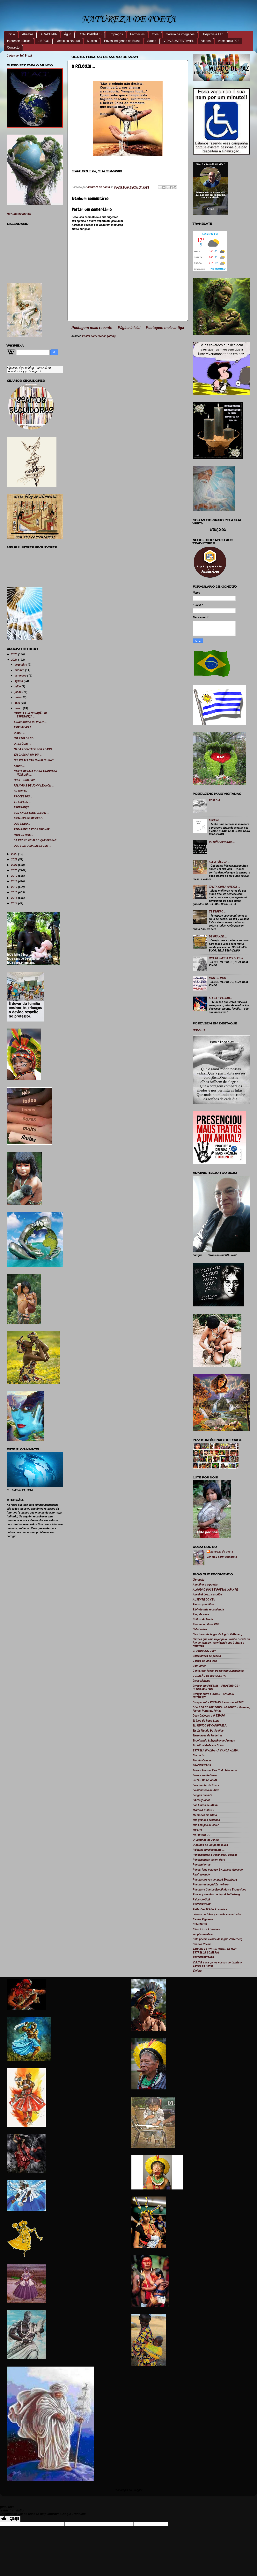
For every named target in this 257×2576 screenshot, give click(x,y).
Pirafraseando (201, 1874)
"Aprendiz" (199, 1579)
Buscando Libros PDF (206, 1624)
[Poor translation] (14, 2519)
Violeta (197, 1970)
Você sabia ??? (228, 41)
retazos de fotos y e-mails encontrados (217, 1914)
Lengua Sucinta (202, 1795)
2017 (14, 887)
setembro (21, 675)
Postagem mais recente (91, 327)
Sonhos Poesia (202, 1944)
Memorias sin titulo (205, 1815)
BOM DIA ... (216, 800)
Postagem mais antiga (165, 327)
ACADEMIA (48, 34)
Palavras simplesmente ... (209, 1850)
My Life (197, 1830)
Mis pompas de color (206, 1825)
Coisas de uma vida (205, 1661)
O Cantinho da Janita (206, 1840)
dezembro (21, 664)
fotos (155, 34)
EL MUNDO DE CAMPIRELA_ (210, 1725)
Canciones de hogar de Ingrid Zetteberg (217, 1634)
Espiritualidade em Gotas (208, 1745)
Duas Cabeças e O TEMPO (209, 1715)
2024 (14, 660)
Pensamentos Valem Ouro (209, 1859)
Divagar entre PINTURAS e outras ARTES (218, 1702)
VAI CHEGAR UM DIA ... (28, 754)
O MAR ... (20, 733)
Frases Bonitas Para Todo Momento (215, 1770)
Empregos (116, 34)
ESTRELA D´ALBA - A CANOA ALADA (216, 1750)
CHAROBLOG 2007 (204, 1651)
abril (18, 703)
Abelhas (27, 34)
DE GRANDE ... (218, 936)
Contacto (13, 47)
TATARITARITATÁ (203, 1957)
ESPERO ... (215, 820)
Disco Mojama (201, 1680)
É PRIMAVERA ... (24, 727)
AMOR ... (19, 766)
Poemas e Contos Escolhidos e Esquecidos (219, 1889)
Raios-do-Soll (201, 1899)
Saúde (151, 41)
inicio (11, 34)
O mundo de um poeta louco (210, 1845)
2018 (14, 881)
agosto (19, 681)
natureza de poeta (221, 1551)
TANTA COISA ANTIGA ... (224, 887)
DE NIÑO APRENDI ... (222, 842)
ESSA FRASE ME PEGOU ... (30, 818)
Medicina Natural (68, 41)
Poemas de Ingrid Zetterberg (211, 1884)
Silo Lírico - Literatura (206, 1929)
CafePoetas (200, 1629)
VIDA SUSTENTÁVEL (179, 41)
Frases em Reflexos (205, 1775)
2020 (14, 870)
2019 (14, 876)
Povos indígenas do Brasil (122, 41)
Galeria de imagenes (180, 34)
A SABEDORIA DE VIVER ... (30, 722)
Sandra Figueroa (203, 1919)
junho (18, 692)
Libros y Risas (201, 1800)
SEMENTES (200, 1924)
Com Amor (199, 1666)
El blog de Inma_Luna (206, 1720)
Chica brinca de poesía (207, 1656)
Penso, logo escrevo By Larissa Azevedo (218, 1869)
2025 (14, 654)
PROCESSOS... (23, 796)
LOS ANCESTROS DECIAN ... (31, 813)
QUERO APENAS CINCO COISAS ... (35, 760)
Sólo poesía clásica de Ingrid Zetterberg (217, 1939)
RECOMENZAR (202, 1904)
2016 (14, 892)
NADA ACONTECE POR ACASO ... (34, 749)
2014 (14, 903)
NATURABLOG (201, 1835)
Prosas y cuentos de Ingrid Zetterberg (216, 1894)
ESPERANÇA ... (23, 807)
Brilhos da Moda (203, 1619)
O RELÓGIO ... (22, 744)
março (19, 708)
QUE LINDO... (22, 824)
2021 (14, 865)
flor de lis (199, 1755)
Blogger (137, 2490)
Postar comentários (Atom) (99, 336)
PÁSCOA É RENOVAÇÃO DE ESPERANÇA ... (31, 715)
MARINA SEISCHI (203, 1810)
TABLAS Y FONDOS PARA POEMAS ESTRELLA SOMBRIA (215, 1950)
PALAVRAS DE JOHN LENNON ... (34, 785)
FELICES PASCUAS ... (222, 998)
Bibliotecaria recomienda (208, 1609)
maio (18, 697)
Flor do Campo (202, 1760)
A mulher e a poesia (205, 1584)
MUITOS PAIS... (23, 835)
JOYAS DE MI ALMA (205, 1780)
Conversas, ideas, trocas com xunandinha (218, 1670)
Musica (92, 41)
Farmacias (137, 34)
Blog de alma (201, 1614)
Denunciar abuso (19, 214)
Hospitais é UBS (213, 34)
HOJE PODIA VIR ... (26, 780)
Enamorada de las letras (207, 1735)
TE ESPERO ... (22, 802)
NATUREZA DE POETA (128, 19)
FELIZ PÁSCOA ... (219, 862)
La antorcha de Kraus (206, 1785)
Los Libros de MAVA (205, 1805)
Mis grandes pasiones (206, 1820)
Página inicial (129, 327)
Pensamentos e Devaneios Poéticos (215, 1855)
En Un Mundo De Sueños (208, 1730)
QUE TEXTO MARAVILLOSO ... (32, 846)
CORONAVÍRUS (89, 34)
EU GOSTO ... (22, 791)
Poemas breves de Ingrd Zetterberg (215, 1879)
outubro (20, 670)
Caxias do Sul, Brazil (19, 55)
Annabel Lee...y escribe (207, 1594)
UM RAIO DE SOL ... (26, 738)
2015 (14, 898)
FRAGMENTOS (202, 1765)
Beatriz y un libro (203, 1604)
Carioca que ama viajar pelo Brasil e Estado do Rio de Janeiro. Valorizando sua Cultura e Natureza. (221, 1643)
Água (67, 34)
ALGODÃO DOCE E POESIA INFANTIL (216, 1589)
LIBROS (43, 41)
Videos (206, 41)
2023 (14, 854)
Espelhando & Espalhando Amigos (214, 1740)
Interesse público (19, 41)
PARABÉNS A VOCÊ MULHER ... (33, 829)
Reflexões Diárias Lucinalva (210, 1909)
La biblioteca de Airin (206, 1790)
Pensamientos (201, 1864)
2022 (14, 859)
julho (18, 686)
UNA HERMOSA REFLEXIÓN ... (227, 958)
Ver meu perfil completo (222, 1557)
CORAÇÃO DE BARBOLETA (209, 1676)
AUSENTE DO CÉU (204, 1599)
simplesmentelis (203, 1934)
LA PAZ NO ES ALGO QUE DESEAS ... (37, 840)
